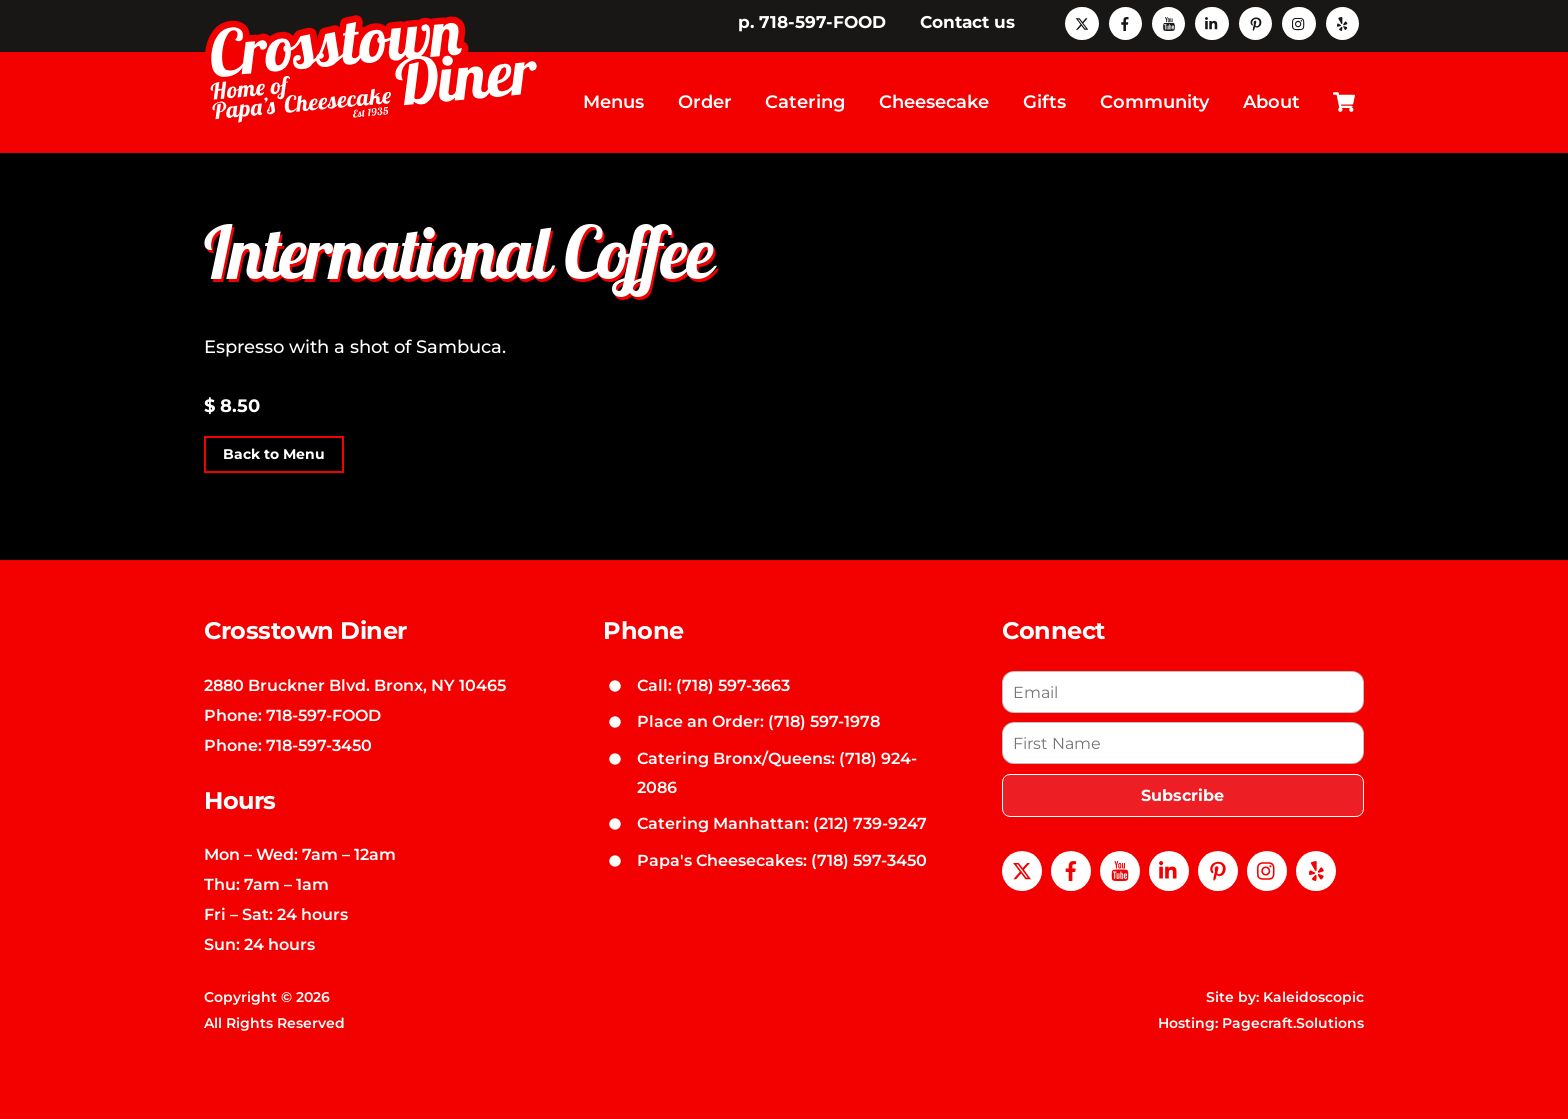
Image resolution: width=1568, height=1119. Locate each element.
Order (705, 102)
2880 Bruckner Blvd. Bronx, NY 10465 (355, 685)
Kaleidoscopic (1313, 997)
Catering (805, 102)
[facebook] (1125, 22)
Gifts (1044, 102)
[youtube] (1168, 22)
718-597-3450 (319, 745)
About (1271, 102)
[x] (1081, 22)
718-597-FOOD (323, 715)
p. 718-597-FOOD (812, 22)
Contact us (967, 22)
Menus (613, 102)
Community (1154, 102)
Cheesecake (934, 102)
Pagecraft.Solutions (1293, 1023)
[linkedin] (1211, 22)
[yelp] (1342, 22)
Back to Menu (274, 455)
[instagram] (1298, 22)
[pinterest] (1255, 22)
